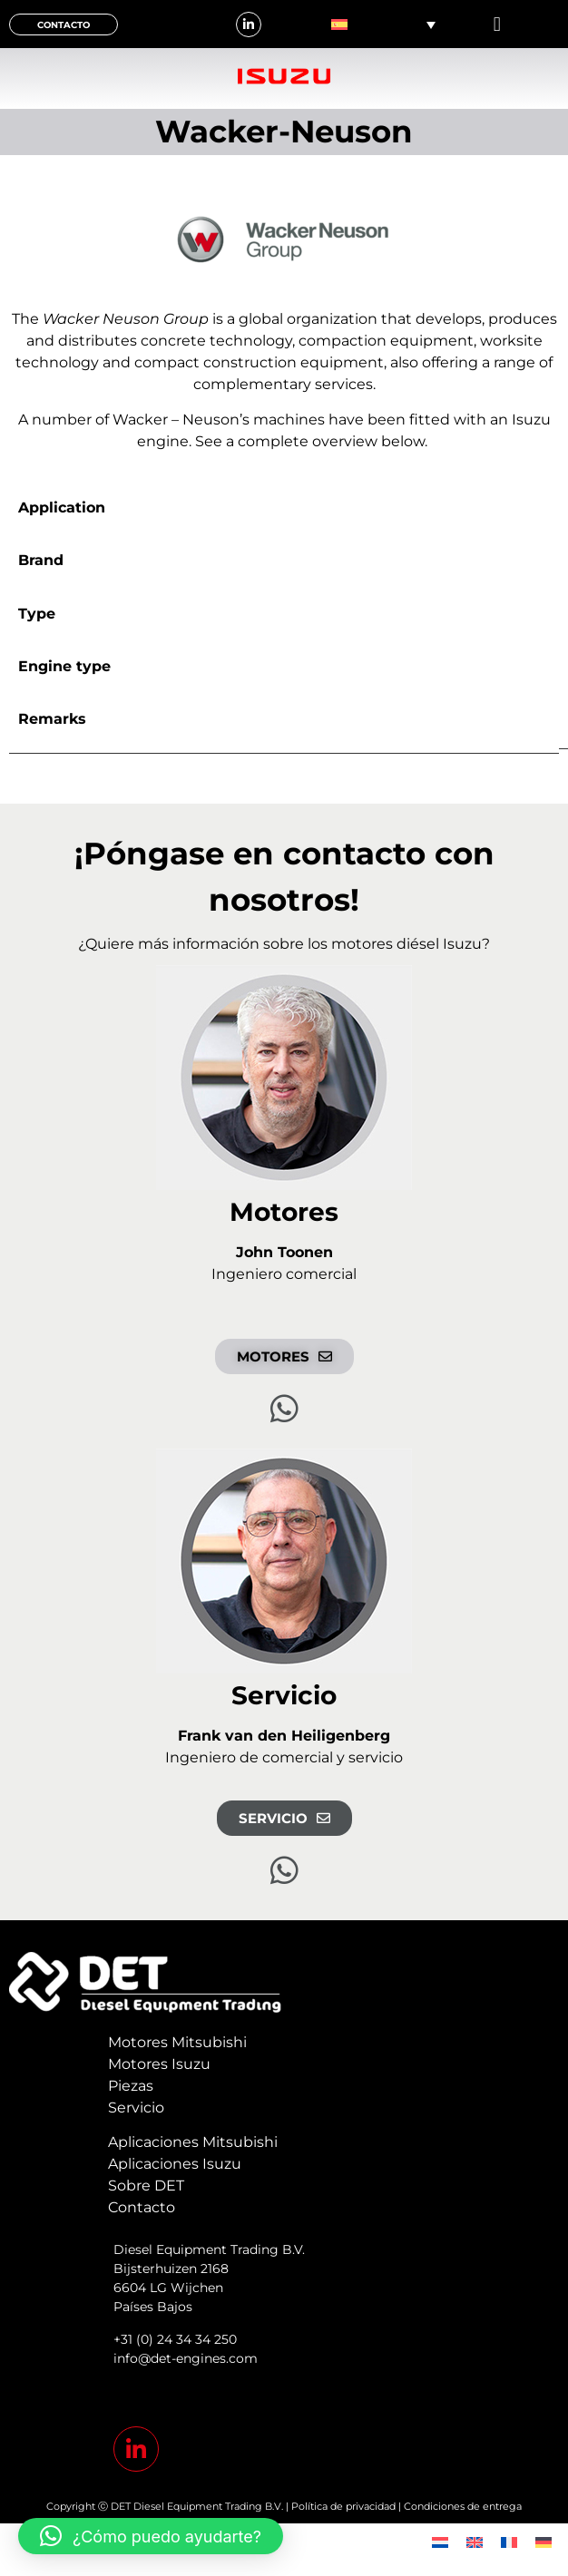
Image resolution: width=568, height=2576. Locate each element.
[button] (496, 24)
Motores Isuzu (159, 2064)
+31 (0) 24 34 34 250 (175, 2339)
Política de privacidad (343, 2506)
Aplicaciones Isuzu (174, 2163)
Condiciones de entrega (463, 2506)
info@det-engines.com (185, 2358)
